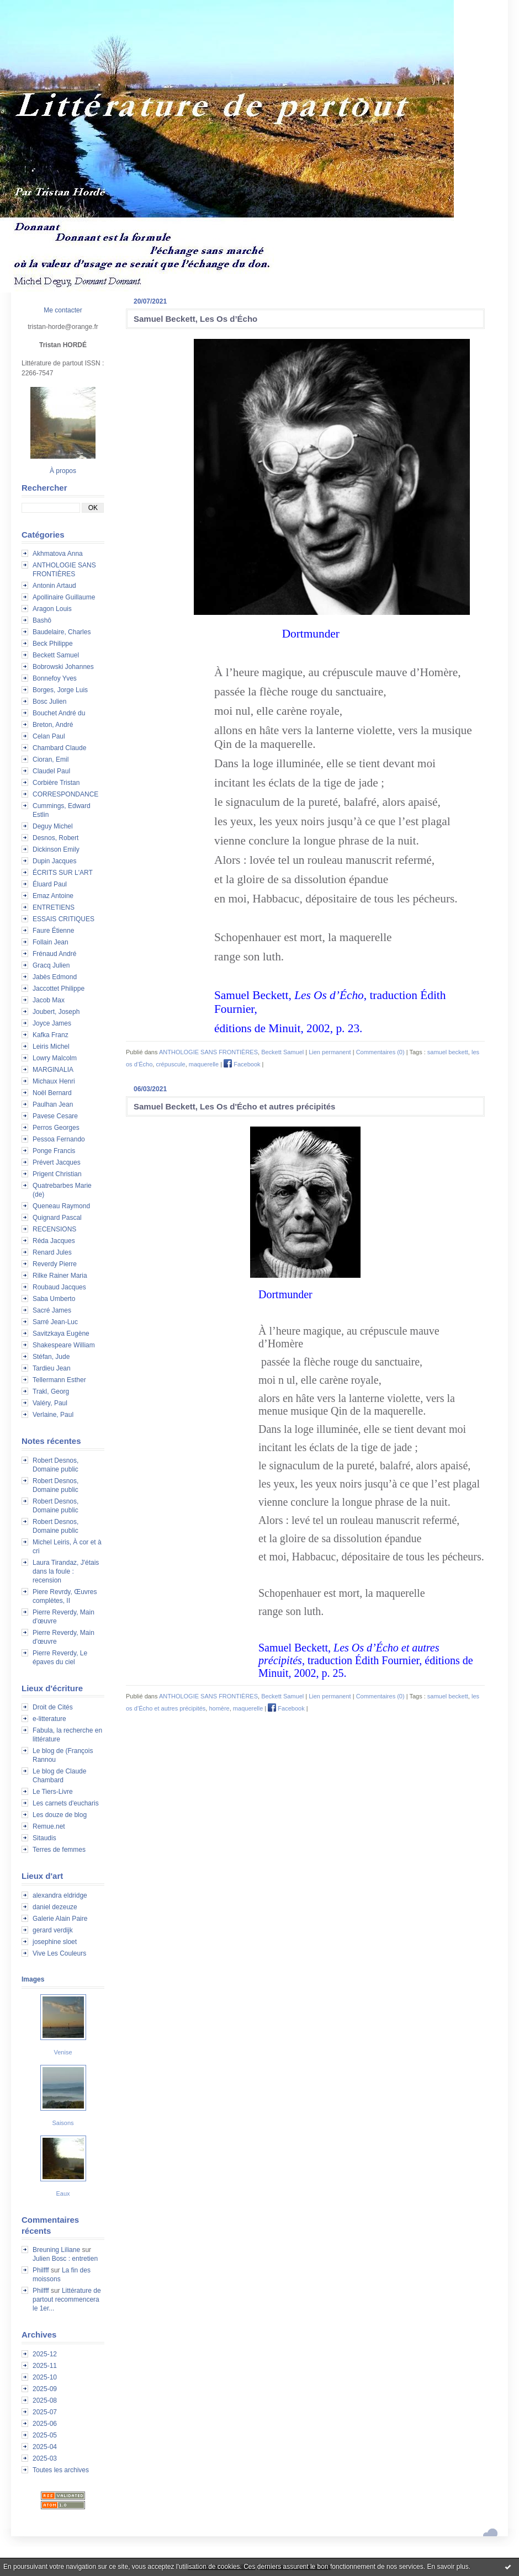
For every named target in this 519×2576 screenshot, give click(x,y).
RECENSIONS (54, 1229)
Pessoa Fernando (59, 1139)
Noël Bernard (52, 1093)
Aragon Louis (52, 609)
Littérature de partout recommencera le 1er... (67, 2299)
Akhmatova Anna (58, 553)
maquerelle (204, 1064)
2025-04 (45, 2447)
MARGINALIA (53, 1070)
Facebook (242, 1064)
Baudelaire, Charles (62, 632)
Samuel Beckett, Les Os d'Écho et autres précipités (234, 1106)
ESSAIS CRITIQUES (63, 919)
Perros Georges (56, 1128)
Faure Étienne (53, 930)
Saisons (62, 2123)
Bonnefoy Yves (55, 678)
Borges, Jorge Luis (60, 690)
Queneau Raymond (61, 1206)
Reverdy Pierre (55, 1264)
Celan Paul (49, 736)
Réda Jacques (54, 1241)
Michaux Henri (54, 1081)
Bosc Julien (49, 701)
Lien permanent (330, 1052)
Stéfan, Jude (51, 1357)
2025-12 (45, 2354)
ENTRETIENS (54, 907)
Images (33, 1979)
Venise (63, 2052)
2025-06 (45, 2424)
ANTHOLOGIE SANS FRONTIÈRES (208, 1052)
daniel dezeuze (55, 1907)
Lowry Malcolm (55, 1058)
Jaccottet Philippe (58, 988)
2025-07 (45, 2412)
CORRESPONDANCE (65, 794)
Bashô (42, 620)
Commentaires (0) (380, 1052)
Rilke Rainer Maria (60, 1275)
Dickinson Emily (56, 849)
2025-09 (45, 2389)
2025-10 (45, 2377)
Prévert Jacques (57, 1162)
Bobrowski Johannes (63, 667)
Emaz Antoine (53, 896)
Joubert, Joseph (56, 1012)
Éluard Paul (50, 884)
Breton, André (53, 725)
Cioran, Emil (50, 759)
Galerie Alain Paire (60, 1918)
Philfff (41, 2270)
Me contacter (63, 310)
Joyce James (52, 1023)
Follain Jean (50, 942)
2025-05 (45, 2435)
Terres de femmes (59, 1849)
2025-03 (45, 2458)
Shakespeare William (64, 1345)
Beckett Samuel (56, 655)
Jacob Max (49, 1000)
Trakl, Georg (51, 1391)
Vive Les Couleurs (59, 1953)
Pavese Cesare (55, 1116)
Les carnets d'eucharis (66, 1803)
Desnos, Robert (55, 838)
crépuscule (170, 1064)
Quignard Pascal (57, 1217)
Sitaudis (44, 1838)
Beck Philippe (53, 643)
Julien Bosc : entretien (65, 2258)
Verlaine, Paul (53, 1415)
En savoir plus (447, 2566)
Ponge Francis (54, 1151)
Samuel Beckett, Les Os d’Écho (195, 318)
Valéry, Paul (50, 1403)
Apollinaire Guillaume (64, 597)
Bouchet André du (59, 713)
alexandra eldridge (60, 1895)
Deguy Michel (53, 826)
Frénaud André (54, 954)
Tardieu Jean (52, 1368)
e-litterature (49, 1719)
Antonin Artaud (54, 585)
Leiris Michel (51, 1046)
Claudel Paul (51, 771)
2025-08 (45, 2400)
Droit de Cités (53, 1707)
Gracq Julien (51, 965)
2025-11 (45, 2366)
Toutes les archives (61, 2470)
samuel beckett (447, 1052)
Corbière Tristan (56, 783)
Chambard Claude (59, 748)
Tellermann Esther (59, 1380)
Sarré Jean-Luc (55, 1322)
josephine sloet (55, 1942)
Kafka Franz (50, 1035)
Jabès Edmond (55, 977)
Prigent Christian (57, 1174)
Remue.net (49, 1826)
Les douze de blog (60, 1815)
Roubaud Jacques (59, 1287)
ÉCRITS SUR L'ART (63, 873)
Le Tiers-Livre (53, 1792)
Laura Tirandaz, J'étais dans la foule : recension (66, 1571)
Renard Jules (52, 1252)
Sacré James (52, 1310)
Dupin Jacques (54, 861)
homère (219, 1708)
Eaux (63, 2193)
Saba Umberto (54, 1299)
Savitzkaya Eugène (61, 1333)
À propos (63, 471)
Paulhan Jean (53, 1104)
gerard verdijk (53, 1930)
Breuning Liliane (56, 2250)
